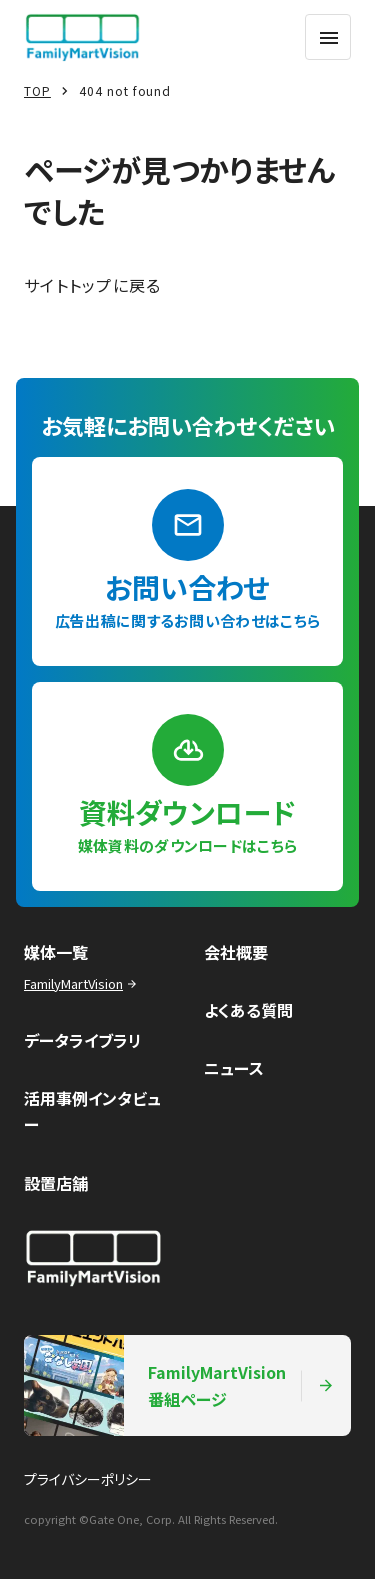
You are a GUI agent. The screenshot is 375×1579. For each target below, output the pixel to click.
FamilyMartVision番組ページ (179, 1385)
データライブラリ (83, 1040)
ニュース (234, 1068)
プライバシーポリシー (88, 1479)
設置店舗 (56, 1183)
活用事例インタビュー (92, 1111)
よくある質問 (248, 1010)
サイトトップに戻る (93, 285)
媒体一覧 (56, 952)
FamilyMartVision (82, 983)
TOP (37, 90)
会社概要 (236, 952)
